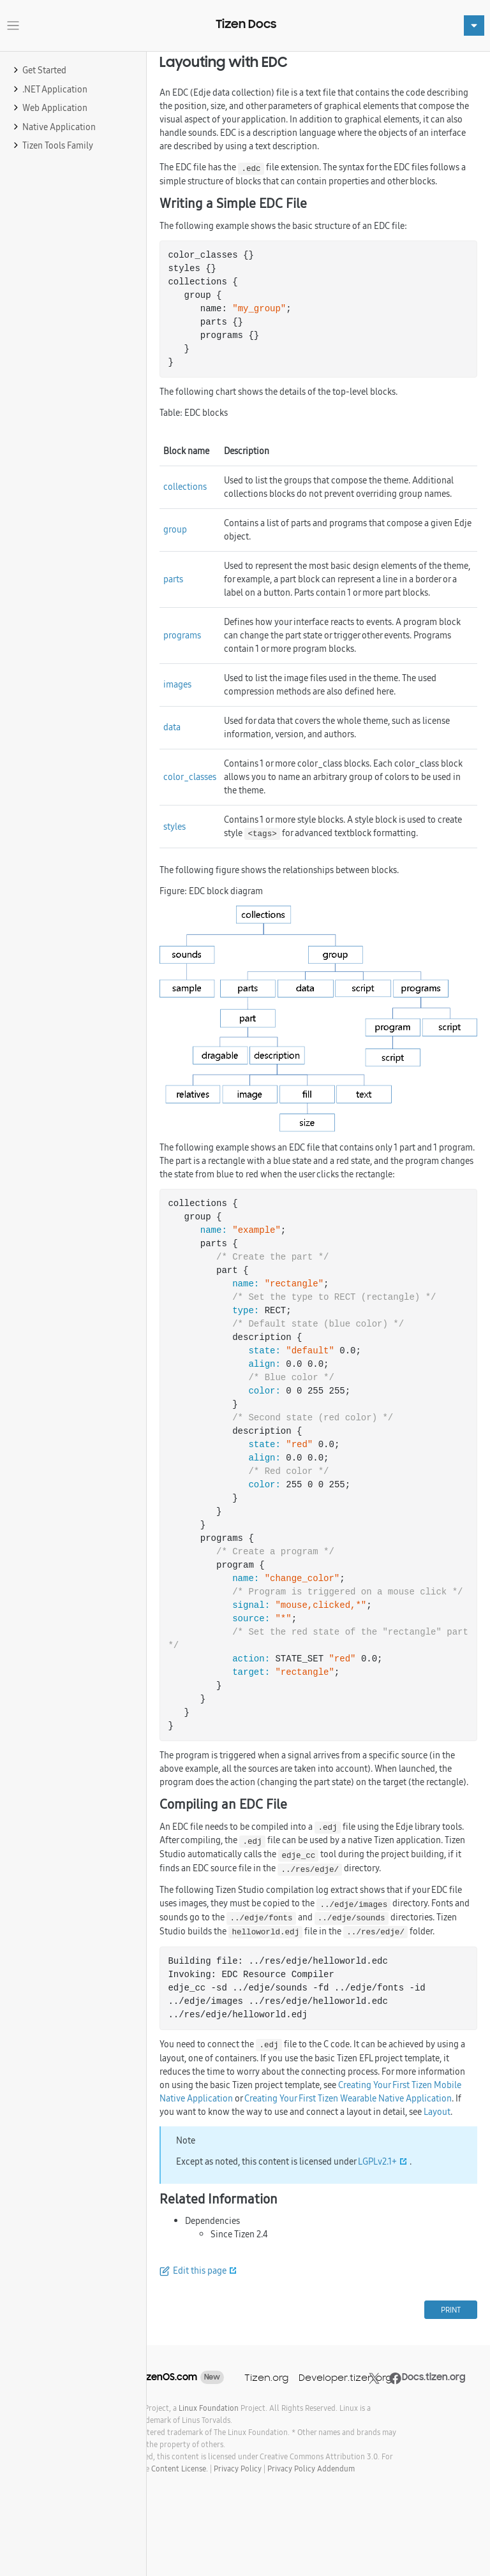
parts (173, 579)
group (175, 529)
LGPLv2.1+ (377, 2161)
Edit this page (199, 2270)
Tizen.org (266, 2377)
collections (185, 486)
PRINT (451, 2309)
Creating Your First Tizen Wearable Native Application (348, 2098)
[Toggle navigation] (13, 26)
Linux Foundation (209, 2408)
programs (182, 635)
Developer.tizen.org (345, 2377)
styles (174, 826)
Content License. (179, 2468)
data (172, 727)
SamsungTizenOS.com (147, 2377)
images (177, 684)
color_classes (189, 776)
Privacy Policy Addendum (311, 2468)
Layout (437, 2111)
